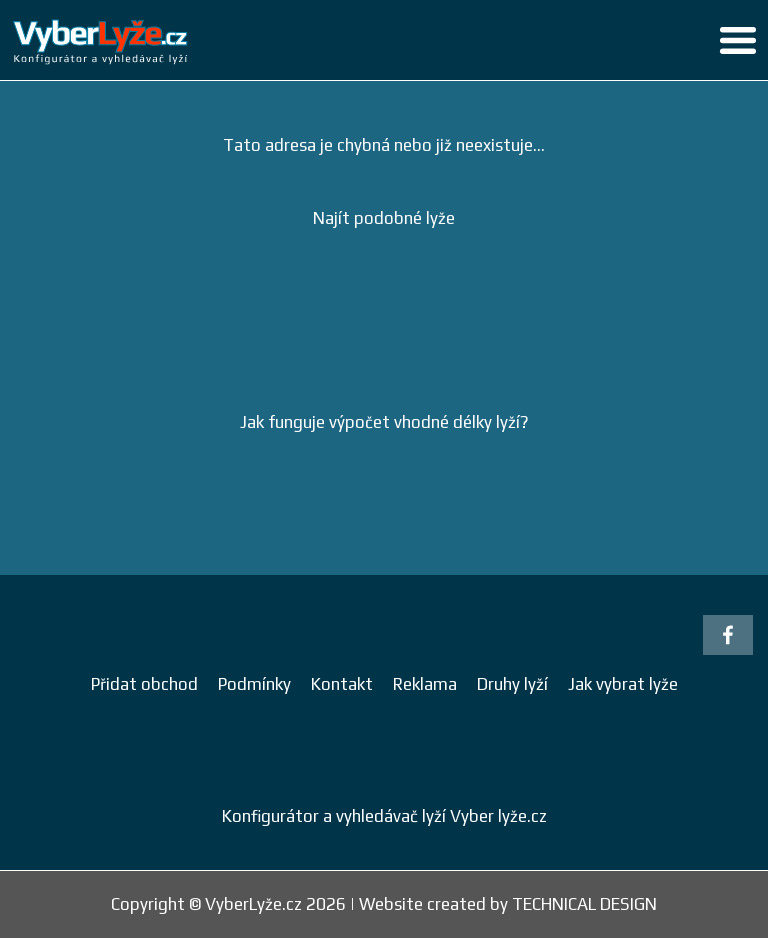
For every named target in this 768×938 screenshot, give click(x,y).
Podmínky (254, 684)
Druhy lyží (512, 684)
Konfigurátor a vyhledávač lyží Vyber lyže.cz (384, 816)
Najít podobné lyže (384, 218)
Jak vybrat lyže (623, 684)
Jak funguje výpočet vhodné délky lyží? (384, 422)
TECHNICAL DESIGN (584, 904)
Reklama (425, 684)
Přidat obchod (144, 684)
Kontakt (342, 684)
